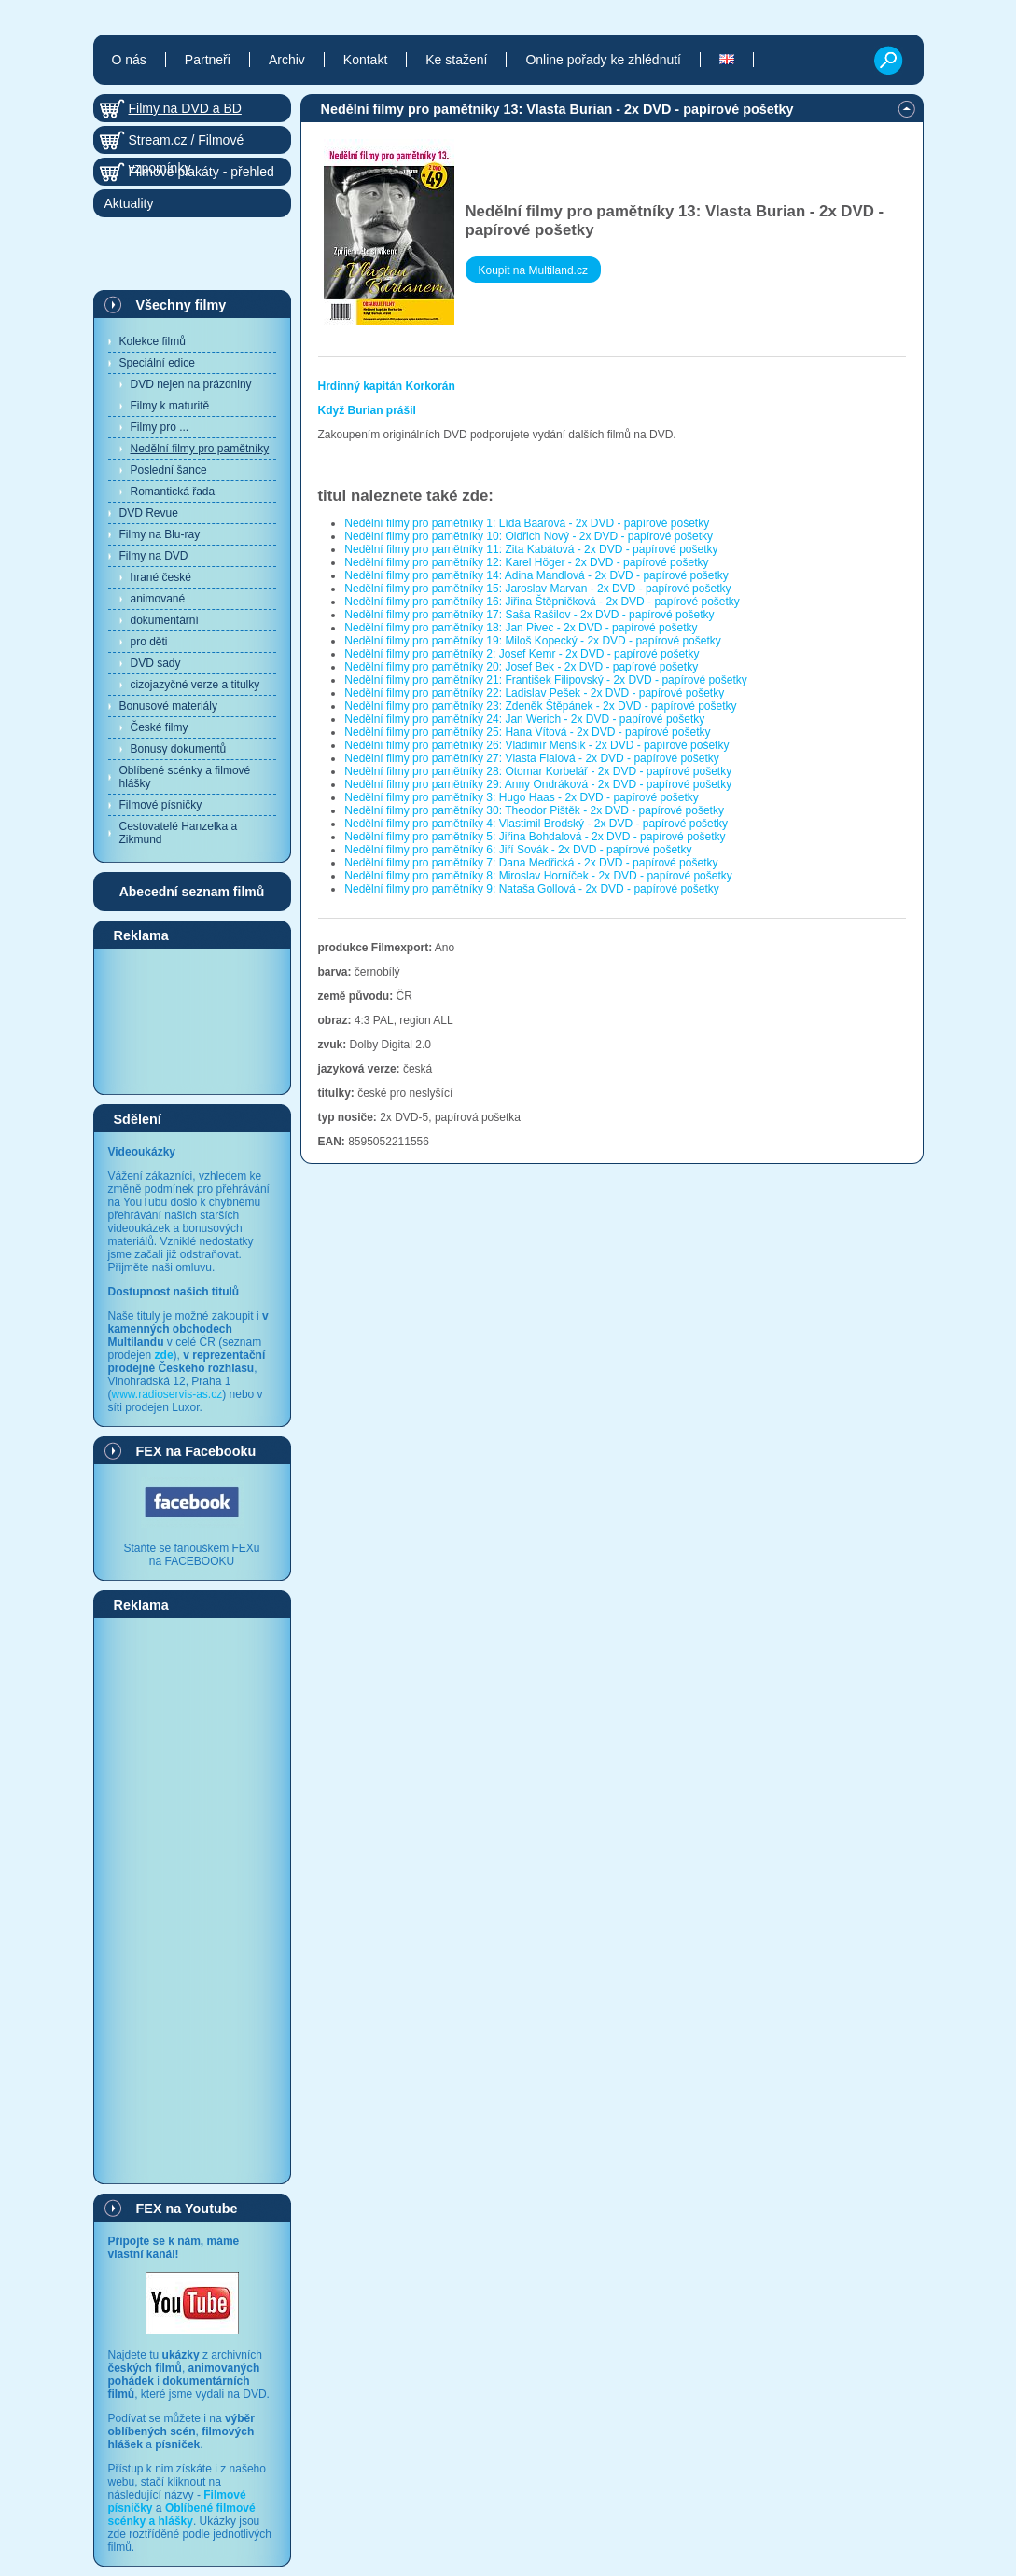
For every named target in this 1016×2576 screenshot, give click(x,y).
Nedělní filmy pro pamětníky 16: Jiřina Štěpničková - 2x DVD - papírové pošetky (542, 601)
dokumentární (165, 620)
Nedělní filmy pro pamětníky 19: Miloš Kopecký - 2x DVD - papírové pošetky (532, 640)
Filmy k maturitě (170, 405)
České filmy (159, 727)
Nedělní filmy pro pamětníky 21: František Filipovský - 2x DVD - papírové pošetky (545, 679)
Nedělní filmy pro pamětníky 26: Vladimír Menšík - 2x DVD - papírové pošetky (536, 745)
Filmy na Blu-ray (160, 534)
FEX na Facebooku (196, 1451)
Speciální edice (157, 362)
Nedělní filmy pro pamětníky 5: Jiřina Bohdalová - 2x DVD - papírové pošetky (534, 836)
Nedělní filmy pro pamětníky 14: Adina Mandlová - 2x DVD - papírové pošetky (536, 575)
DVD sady (156, 663)
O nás (129, 59)
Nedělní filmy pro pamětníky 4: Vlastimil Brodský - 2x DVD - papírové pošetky (536, 823)
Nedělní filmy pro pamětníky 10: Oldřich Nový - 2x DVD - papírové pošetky (528, 536)
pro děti (149, 641)
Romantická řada (173, 491)
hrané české (161, 577)
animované (158, 598)
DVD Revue (148, 512)
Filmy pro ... (160, 427)
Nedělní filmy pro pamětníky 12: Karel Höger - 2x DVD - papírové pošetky (526, 562)
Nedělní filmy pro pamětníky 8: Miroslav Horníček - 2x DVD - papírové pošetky (538, 875)
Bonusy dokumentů (179, 748)
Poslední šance (169, 470)
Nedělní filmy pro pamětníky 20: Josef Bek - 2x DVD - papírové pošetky (521, 666)
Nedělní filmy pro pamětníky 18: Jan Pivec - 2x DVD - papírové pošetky (520, 627)
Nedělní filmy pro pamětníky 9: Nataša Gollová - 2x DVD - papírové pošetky (531, 888)
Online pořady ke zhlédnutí (603, 59)
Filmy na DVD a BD (185, 108)
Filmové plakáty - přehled (201, 171)
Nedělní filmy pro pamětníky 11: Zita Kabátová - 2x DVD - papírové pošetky (530, 549)
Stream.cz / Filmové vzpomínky (186, 143)
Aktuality (129, 203)
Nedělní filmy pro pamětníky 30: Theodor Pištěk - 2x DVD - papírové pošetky (534, 810)
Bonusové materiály (168, 706)
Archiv (287, 59)
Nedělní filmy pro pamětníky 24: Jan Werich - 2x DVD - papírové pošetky (524, 719)
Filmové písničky (160, 804)
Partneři (207, 59)
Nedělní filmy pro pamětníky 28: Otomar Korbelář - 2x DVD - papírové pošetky (537, 771)
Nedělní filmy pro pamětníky (200, 448)
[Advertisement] (192, 1020)
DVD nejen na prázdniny (191, 384)
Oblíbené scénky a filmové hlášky (185, 777)
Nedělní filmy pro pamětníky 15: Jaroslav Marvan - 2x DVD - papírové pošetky (537, 588)
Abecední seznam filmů (192, 891)
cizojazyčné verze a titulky (195, 684)
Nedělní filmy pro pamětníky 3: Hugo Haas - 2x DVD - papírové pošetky (521, 797)
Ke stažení (456, 59)
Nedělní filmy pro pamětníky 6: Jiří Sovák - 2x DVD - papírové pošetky (517, 849)
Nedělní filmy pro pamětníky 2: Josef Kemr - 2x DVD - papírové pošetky (521, 653)
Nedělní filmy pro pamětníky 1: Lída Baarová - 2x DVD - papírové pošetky (526, 523)
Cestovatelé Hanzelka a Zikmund (178, 833)
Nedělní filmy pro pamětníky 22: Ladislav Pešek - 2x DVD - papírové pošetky (534, 692)
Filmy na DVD (153, 555)
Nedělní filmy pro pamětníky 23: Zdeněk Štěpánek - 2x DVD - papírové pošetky (540, 706)
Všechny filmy (181, 305)
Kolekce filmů (152, 341)
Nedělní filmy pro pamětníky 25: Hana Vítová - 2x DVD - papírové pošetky (527, 732)
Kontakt (365, 59)
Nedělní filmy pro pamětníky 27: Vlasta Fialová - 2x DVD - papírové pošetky (531, 758)
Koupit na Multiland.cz (533, 270)
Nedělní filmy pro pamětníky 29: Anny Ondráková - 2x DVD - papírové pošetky (537, 784)
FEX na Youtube (187, 2208)
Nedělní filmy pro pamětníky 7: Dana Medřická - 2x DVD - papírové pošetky (530, 862)
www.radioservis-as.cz (167, 1394)
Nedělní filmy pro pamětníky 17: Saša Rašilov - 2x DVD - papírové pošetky (529, 614)
